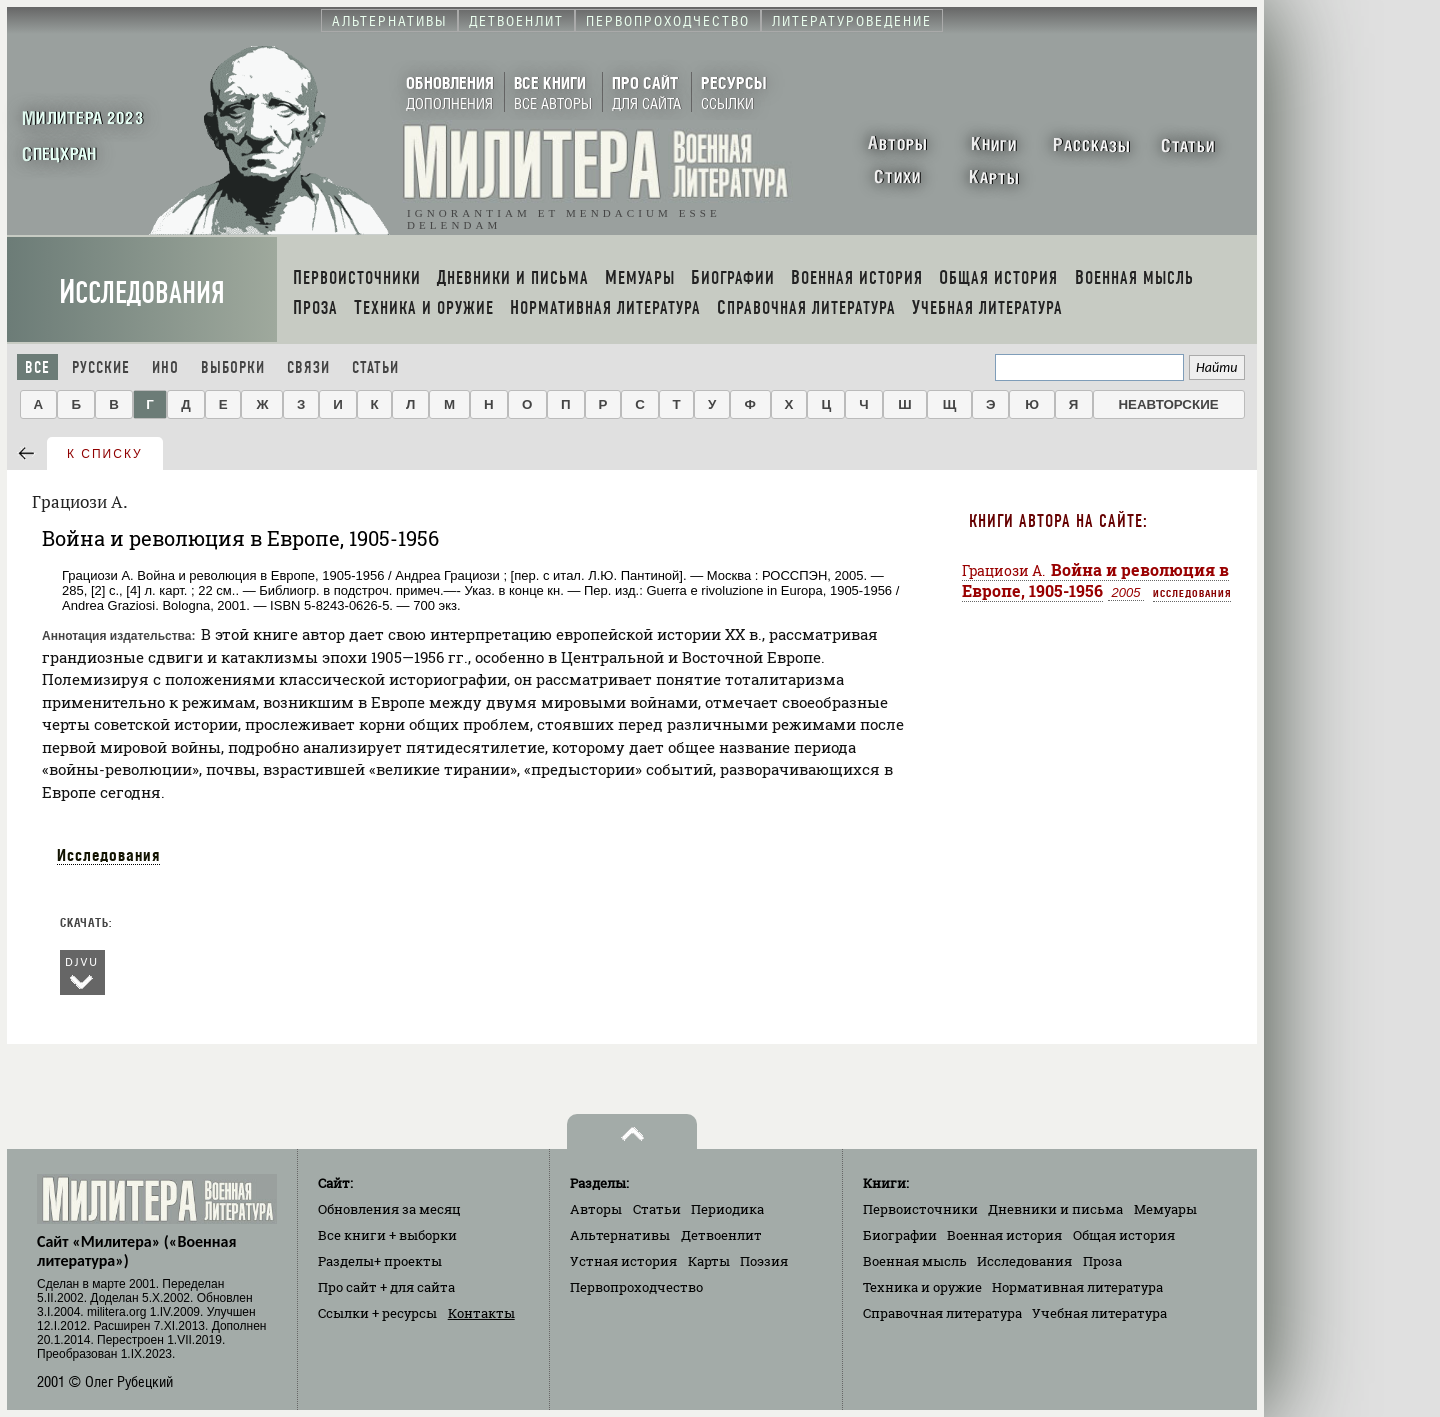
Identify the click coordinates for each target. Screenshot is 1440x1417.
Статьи (375, 367)
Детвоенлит (721, 1235)
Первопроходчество (636, 1287)
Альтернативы (620, 1235)
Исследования (142, 292)
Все (37, 367)
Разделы (380, 1261)
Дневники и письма (1055, 1209)
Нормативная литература (1077, 1287)
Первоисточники (920, 1209)
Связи (308, 367)
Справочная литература (942, 1313)
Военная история (1004, 1235)
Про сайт (386, 1287)
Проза (1102, 1261)
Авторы (596, 1209)
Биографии (900, 1235)
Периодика (727, 1209)
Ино (165, 367)
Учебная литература (1099, 1313)
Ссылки (377, 1313)
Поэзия (764, 1261)
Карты (709, 1261)
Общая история (1124, 1235)
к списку (105, 454)
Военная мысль (915, 1261)
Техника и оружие (922, 1287)
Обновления (389, 1209)
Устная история (623, 1261)
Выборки (233, 367)
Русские (101, 367)
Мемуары (1165, 1209)
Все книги (387, 1235)
